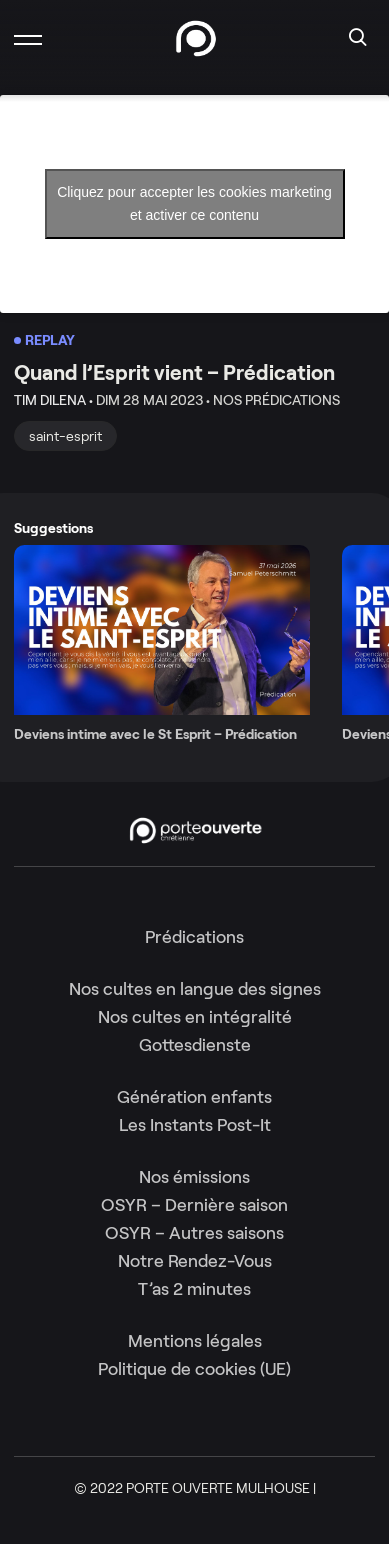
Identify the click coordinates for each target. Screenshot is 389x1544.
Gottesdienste (195, 1045)
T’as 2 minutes (194, 1289)
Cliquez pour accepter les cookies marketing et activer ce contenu (194, 203)
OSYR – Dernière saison (194, 1205)
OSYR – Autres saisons (194, 1233)
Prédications (194, 937)
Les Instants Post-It (195, 1125)
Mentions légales (195, 1341)
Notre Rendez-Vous (195, 1261)
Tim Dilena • (53, 400)
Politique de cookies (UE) (194, 1369)
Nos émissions (194, 1177)
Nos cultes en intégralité (195, 1017)
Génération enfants (194, 1097)
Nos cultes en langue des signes (195, 989)
